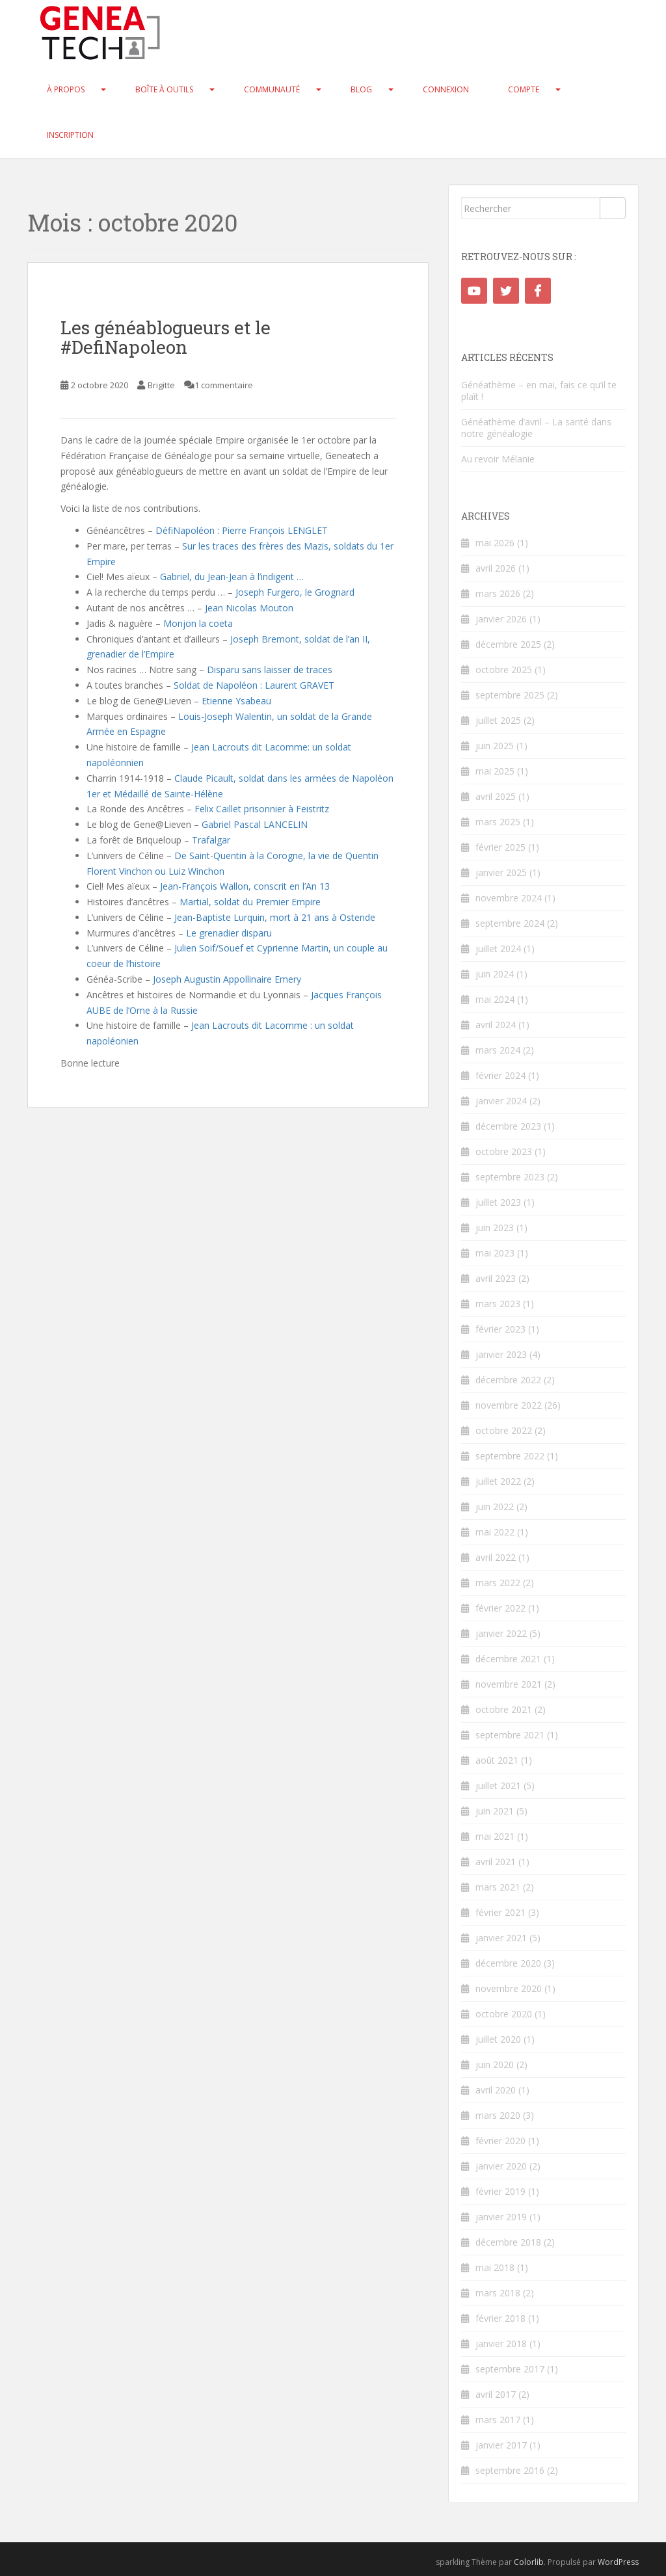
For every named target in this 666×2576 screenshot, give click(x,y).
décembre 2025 (508, 644)
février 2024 (500, 1075)
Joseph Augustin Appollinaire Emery (227, 979)
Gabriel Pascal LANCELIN (255, 824)
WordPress (618, 2562)
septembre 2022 (509, 1456)
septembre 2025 (509, 695)
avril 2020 (495, 2090)
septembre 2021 (509, 1735)
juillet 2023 (498, 1202)
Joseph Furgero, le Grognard (294, 592)
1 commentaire (223, 385)
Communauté (272, 89)
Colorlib (529, 2562)
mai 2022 (494, 1532)
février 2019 (500, 2191)
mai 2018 (494, 2267)
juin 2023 (494, 1227)
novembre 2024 (508, 898)
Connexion (446, 89)
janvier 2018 (501, 2343)
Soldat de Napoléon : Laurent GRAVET (254, 685)
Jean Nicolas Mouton (249, 608)
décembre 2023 (508, 1126)
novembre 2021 (508, 1684)
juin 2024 (494, 974)
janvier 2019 (501, 2217)
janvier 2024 (501, 1101)
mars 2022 (497, 1582)
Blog (361, 89)
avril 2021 (495, 1861)
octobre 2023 (503, 1151)
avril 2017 (495, 2394)
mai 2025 (494, 771)
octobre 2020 (503, 2014)
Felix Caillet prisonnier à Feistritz (261, 809)
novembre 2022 (508, 1405)
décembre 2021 (508, 1659)
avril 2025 (495, 796)
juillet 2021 (498, 1785)
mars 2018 (497, 2293)
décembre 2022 (508, 1380)
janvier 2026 (501, 619)
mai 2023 (494, 1253)
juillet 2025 (498, 720)
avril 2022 (495, 1557)
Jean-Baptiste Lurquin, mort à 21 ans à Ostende (274, 917)
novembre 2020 (508, 1988)
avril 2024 (495, 1024)
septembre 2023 (509, 1177)
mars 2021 (497, 1887)
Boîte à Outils (164, 89)
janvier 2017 (501, 2445)
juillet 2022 (498, 1481)
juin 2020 (494, 2064)
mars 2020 (497, 2115)
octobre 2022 (503, 1430)
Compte (523, 89)
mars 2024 (497, 1050)
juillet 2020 (498, 2039)
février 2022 (500, 1608)
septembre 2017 (509, 2369)
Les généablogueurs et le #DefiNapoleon (165, 337)
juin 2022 (494, 1506)
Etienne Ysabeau (236, 701)
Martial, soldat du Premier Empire (250, 902)
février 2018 (500, 2318)
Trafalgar (211, 840)
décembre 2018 (508, 2242)
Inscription (70, 134)
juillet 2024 (498, 948)
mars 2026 (497, 593)
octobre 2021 (503, 1709)
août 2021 (496, 1760)
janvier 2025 (501, 872)
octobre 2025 (503, 669)
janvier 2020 (501, 2166)
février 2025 (500, 847)
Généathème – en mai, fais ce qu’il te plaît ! (539, 390)
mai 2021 (494, 1836)
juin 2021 (494, 1811)
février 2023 (500, 1329)
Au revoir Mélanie (498, 459)
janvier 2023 (501, 1354)
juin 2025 (494, 745)
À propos (66, 89)
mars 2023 (497, 1303)
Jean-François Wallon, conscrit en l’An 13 (245, 886)
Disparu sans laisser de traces (269, 669)
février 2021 (500, 1912)
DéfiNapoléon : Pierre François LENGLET (241, 530)
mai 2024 (494, 999)
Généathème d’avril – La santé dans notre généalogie (536, 428)
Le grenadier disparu (229, 933)
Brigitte (161, 385)
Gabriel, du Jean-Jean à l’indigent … (232, 576)
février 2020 (500, 2140)
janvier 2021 (501, 1938)
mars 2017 (497, 2419)
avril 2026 (495, 568)
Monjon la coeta (198, 623)
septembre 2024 (509, 923)
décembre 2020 (508, 1963)
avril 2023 (495, 1278)
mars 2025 (497, 822)
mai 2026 (494, 543)
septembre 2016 (509, 2470)
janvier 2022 (501, 1633)
